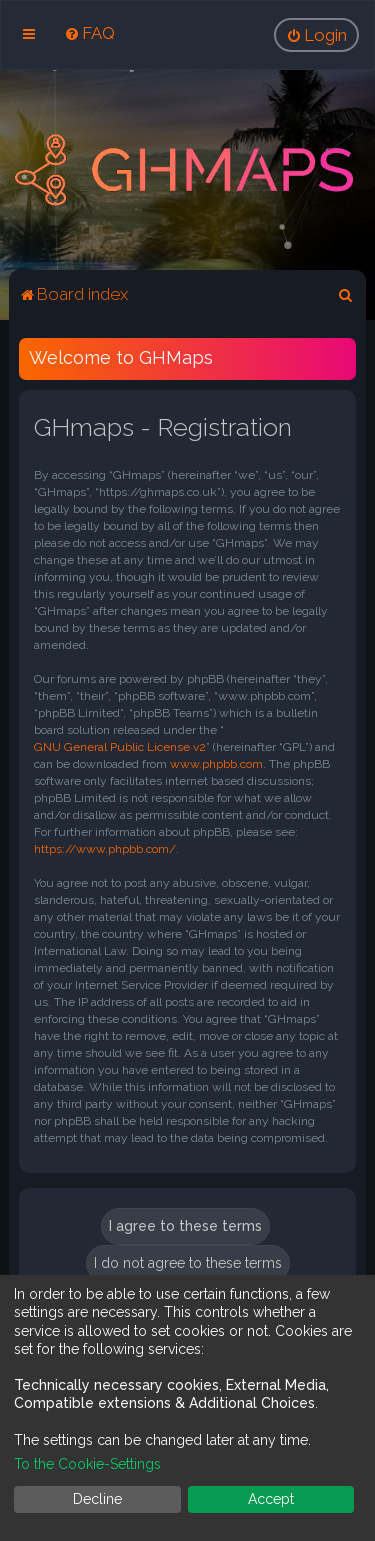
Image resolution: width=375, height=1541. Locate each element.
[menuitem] (89, 33)
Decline (97, 1499)
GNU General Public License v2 (120, 747)
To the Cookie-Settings (87, 1464)
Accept (271, 1499)
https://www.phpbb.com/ (105, 849)
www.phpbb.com (216, 764)
